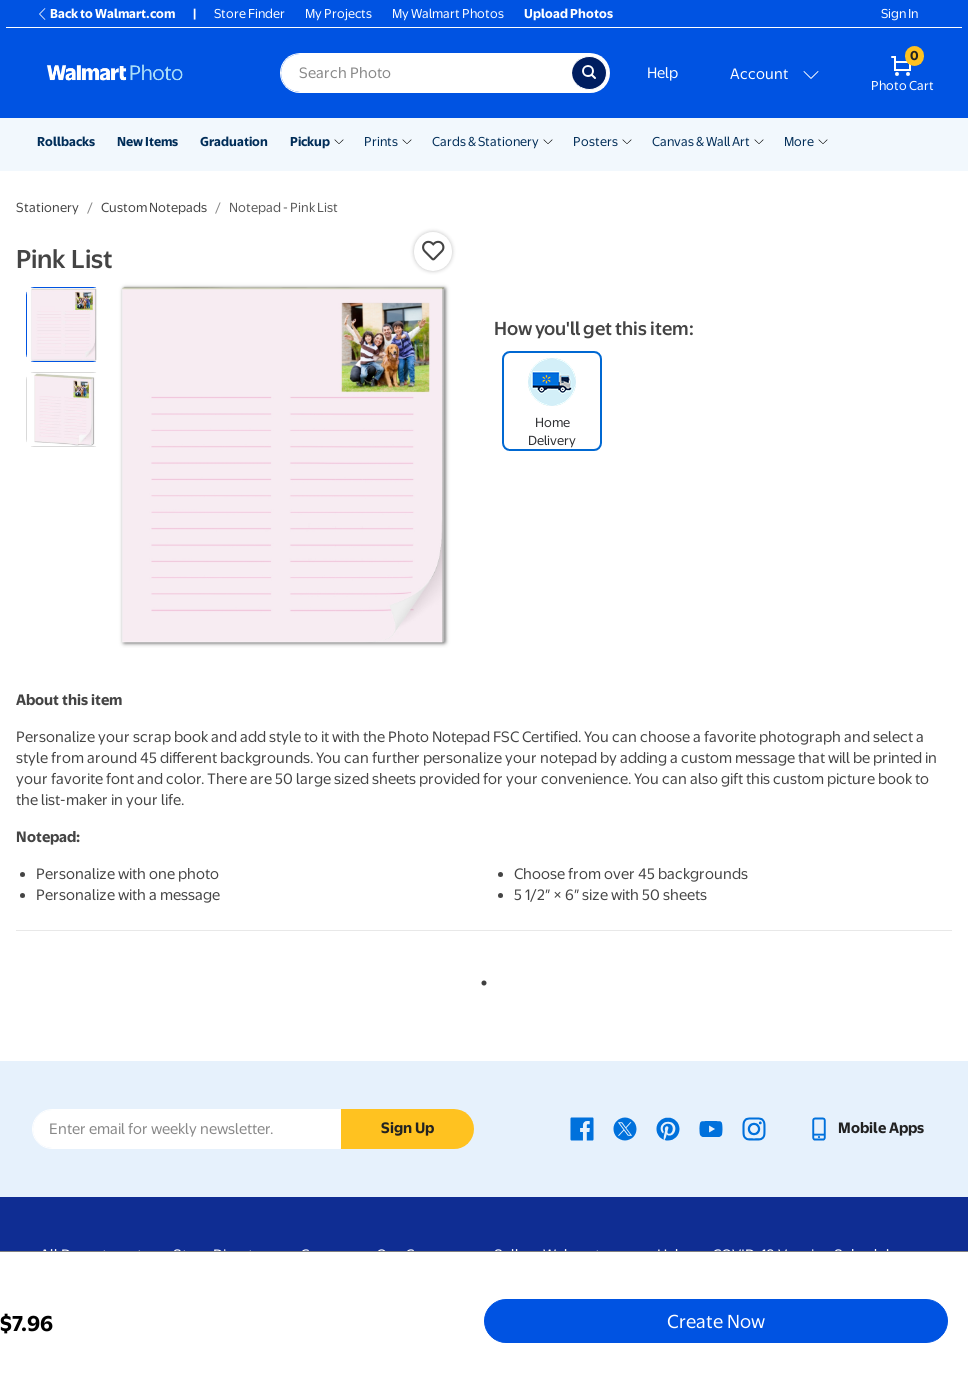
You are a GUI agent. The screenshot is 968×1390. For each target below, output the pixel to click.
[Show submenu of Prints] (407, 140)
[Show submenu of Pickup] (339, 140)
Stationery (47, 207)
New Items (147, 141)
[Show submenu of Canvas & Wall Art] (759, 140)
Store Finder (249, 13)
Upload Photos (568, 13)
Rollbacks (66, 141)
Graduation (234, 141)
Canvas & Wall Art (701, 141)
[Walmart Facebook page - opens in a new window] (582, 1128)
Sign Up (407, 1128)
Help (662, 73)
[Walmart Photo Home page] (142, 73)
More (799, 141)
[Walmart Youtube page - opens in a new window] (711, 1128)
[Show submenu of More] (823, 140)
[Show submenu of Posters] (627, 140)
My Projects (338, 13)
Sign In (899, 13)
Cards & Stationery (485, 141)
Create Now (716, 1321)
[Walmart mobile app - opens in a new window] (865, 1128)
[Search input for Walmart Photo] (426, 73)
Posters (595, 141)
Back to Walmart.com (105, 13)
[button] (433, 251)
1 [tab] (480, 979)
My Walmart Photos (448, 13)
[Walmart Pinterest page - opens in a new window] (668, 1128)
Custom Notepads (154, 207)
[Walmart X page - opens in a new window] (625, 1128)
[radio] (63, 324)
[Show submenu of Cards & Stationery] (548, 140)
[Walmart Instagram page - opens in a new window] (754, 1128)
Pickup (310, 141)
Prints (381, 141)
